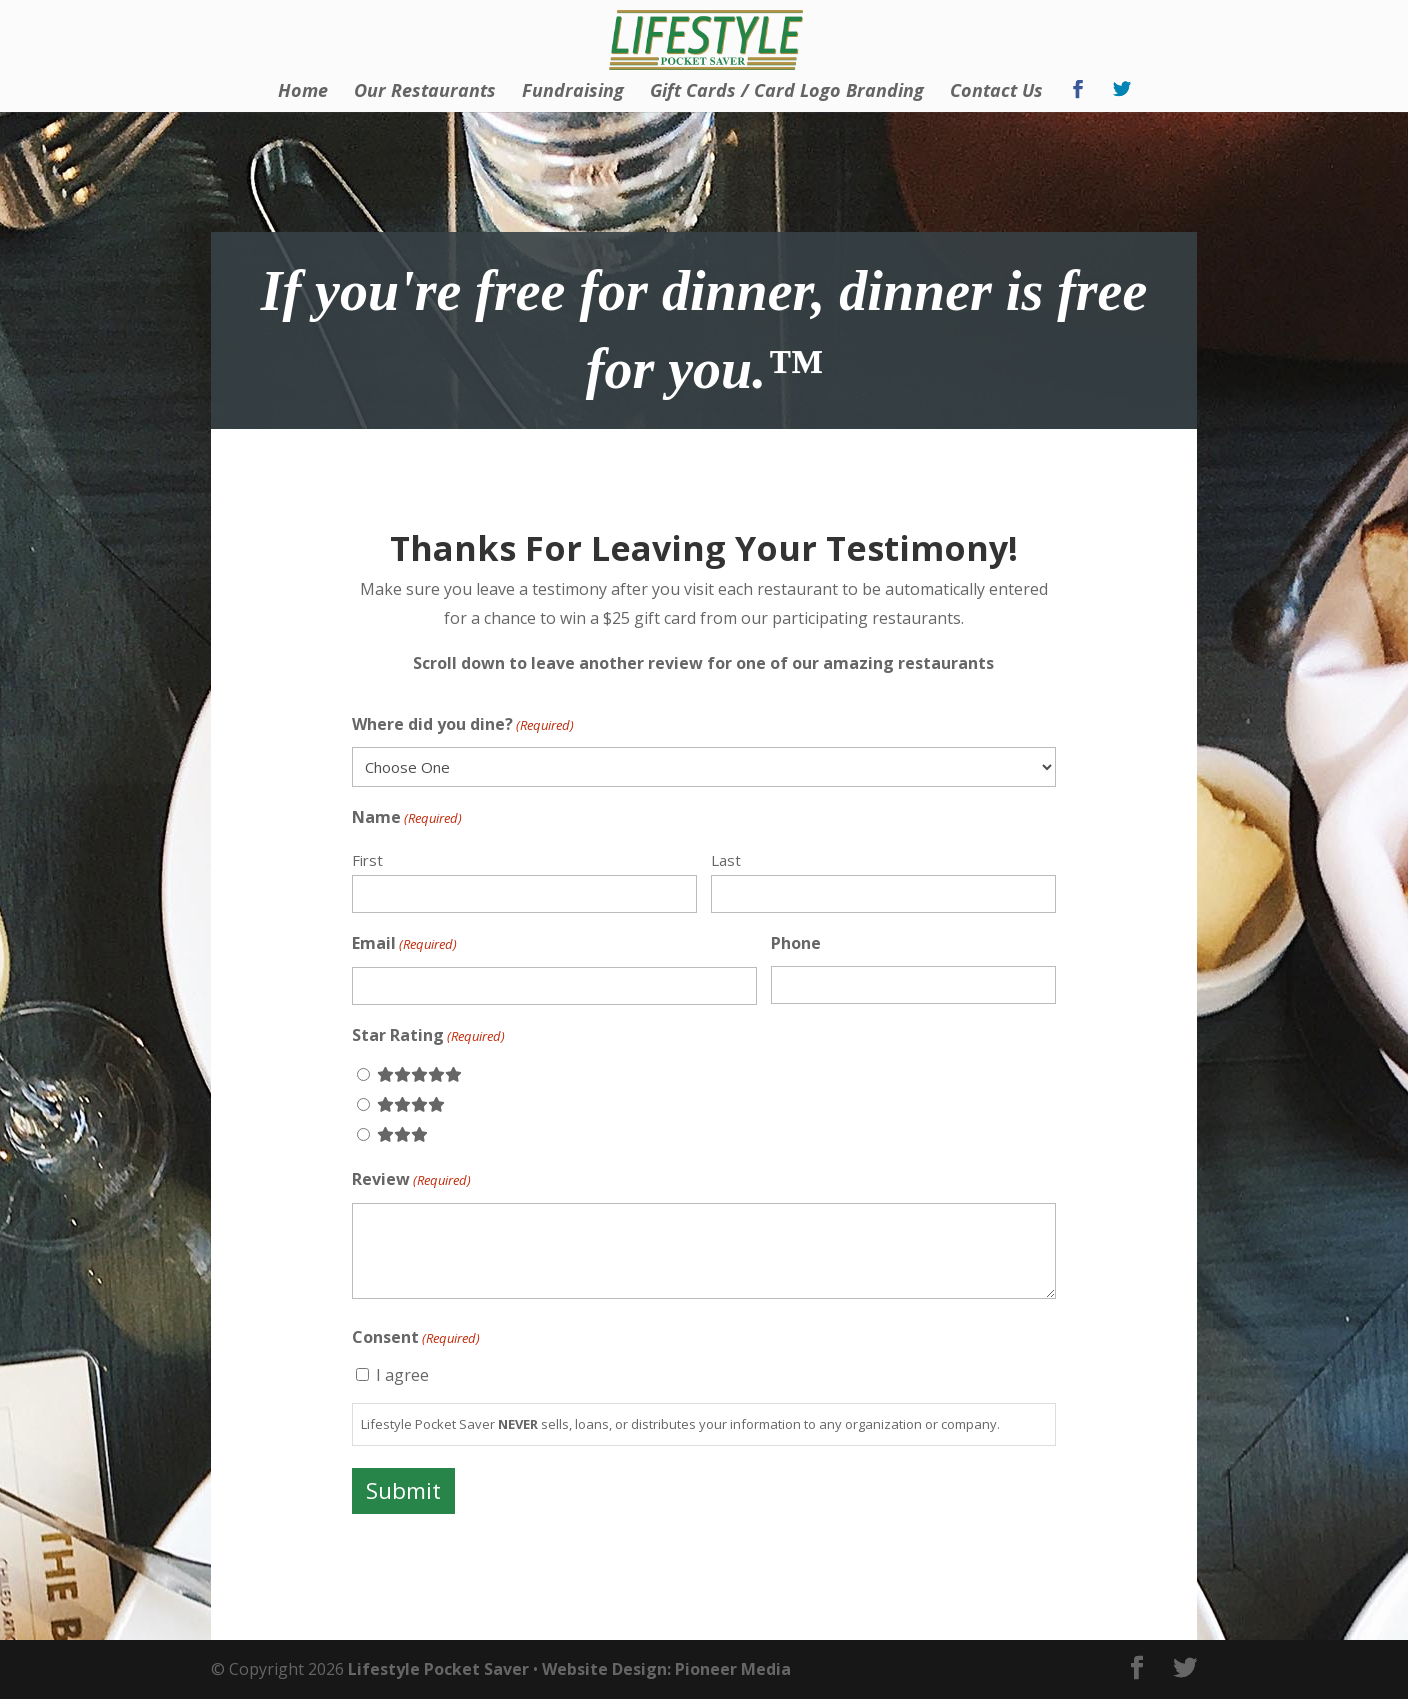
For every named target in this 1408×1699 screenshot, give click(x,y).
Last (726, 860)
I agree (402, 1375)
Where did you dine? (463, 725)
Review (411, 1180)
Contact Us (996, 92)
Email (404, 944)
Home (303, 92)
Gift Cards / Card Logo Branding (787, 92)
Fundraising (573, 92)
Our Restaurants (425, 92)
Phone (796, 943)
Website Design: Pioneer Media (666, 1669)
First (367, 860)
